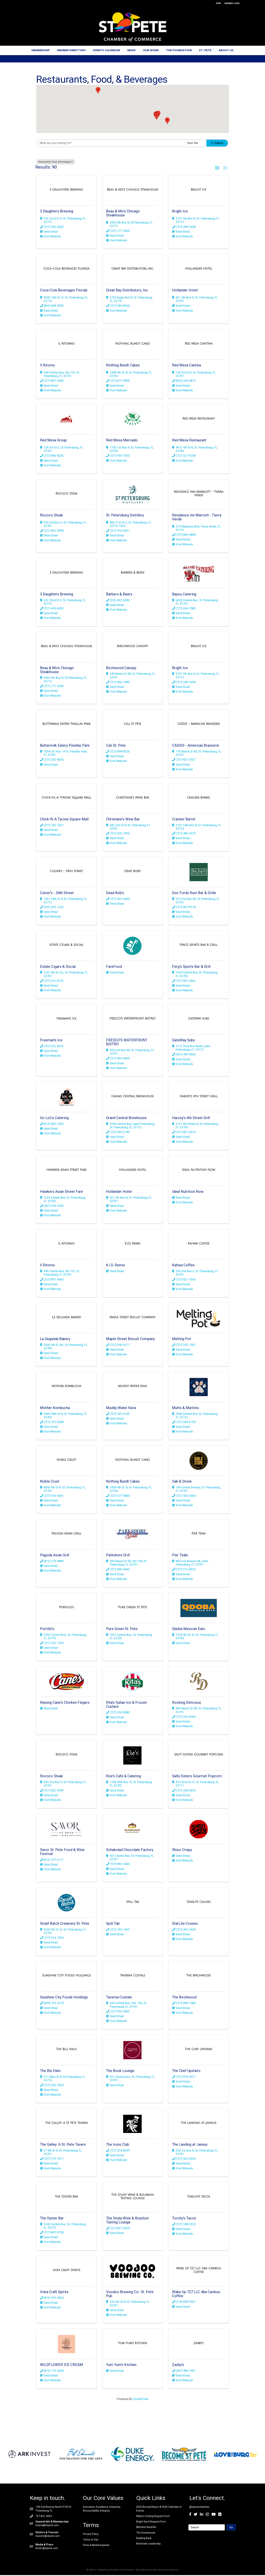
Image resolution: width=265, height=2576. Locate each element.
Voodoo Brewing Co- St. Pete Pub (130, 2294)
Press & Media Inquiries (96, 2545)
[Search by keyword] (111, 143)
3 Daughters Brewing (56, 211)
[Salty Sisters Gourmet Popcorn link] (198, 1754)
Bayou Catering (184, 594)
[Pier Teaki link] (199, 1533)
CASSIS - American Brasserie (195, 745)
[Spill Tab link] (132, 1902)
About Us (226, 50)
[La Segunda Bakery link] (66, 1317)
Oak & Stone (182, 1481)
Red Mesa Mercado (122, 440)
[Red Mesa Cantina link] (198, 343)
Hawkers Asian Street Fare (61, 1191)
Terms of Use (90, 2539)
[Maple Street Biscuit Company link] (133, 1317)
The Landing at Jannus (190, 2144)
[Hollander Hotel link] (198, 268)
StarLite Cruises (185, 1923)
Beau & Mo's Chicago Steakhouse (123, 213)
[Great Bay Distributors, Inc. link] (132, 268)
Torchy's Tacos (184, 2218)
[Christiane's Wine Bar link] (132, 797)
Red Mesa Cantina (186, 365)
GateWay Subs (183, 1040)
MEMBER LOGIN (231, 3)
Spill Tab (113, 1923)
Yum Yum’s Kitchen (121, 2364)
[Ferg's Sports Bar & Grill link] (199, 945)
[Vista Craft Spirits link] (66, 2270)
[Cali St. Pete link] (132, 724)
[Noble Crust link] (66, 1460)
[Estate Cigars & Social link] (66, 945)
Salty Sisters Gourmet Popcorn (197, 1776)
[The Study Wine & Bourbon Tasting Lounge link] (132, 2196)
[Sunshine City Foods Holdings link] (66, 1975)
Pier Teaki (180, 1555)
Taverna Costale (119, 1997)
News (131, 50)
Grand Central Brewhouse (126, 1118)
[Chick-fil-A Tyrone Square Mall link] (66, 797)
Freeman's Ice (51, 1040)
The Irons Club (117, 2144)
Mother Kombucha (55, 1408)
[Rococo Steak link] (66, 493)
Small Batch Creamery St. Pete (64, 1923)
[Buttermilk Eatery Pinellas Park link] (66, 724)
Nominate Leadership (148, 2543)
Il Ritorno (47, 365)
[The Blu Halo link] (66, 2049)
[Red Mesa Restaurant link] (198, 418)
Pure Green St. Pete (122, 1629)
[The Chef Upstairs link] (198, 2049)
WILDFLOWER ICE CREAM (61, 2364)
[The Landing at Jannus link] (198, 2123)
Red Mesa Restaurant (189, 440)
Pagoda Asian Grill (54, 1555)
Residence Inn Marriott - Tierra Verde (196, 517)
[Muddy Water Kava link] (132, 1386)
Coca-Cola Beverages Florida (63, 290)
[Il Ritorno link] (66, 343)
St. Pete (205, 50)
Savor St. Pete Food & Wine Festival (62, 1852)
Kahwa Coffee (183, 1265)
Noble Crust (49, 1481)
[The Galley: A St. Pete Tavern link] (66, 2123)
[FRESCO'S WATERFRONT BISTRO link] (132, 1018)
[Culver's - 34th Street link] (66, 871)
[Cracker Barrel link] (198, 797)
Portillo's (47, 1629)
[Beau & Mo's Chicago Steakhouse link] (132, 189)
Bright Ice (180, 211)
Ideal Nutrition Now (188, 1191)
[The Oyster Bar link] (66, 2196)
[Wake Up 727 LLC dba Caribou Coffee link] (198, 2270)
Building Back (144, 2538)
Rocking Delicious (186, 1702)
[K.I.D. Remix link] (132, 1243)
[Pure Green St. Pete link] (132, 1607)
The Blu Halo (50, 2071)
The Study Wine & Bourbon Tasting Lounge (127, 2220)
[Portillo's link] (66, 1607)
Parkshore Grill (118, 1555)
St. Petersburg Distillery (125, 515)
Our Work (151, 50)
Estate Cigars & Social (58, 966)
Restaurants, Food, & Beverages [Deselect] (55, 162)
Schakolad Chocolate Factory (129, 1850)
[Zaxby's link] (199, 2343)
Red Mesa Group (53, 440)
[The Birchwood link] (198, 1975)
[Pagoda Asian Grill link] (66, 1533)
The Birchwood (184, 1997)
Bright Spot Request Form (151, 2521)
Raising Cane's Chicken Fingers (64, 1702)
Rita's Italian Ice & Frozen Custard (126, 1704)
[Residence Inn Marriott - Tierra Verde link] (198, 493)
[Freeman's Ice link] (66, 1018)
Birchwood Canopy (121, 668)
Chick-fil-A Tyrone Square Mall (64, 819)
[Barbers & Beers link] (132, 572)
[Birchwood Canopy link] (132, 646)
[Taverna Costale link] (132, 1975)
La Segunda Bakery (55, 1339)
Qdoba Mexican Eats (188, 1629)
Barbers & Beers (119, 594)
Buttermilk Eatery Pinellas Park (64, 745)
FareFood (114, 966)
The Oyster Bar (52, 2218)
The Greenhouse (145, 2532)
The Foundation (179, 50)
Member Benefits (146, 2527)
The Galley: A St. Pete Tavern (63, 2144)
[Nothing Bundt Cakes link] (132, 343)
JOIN (218, 3)
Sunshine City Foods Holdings (64, 1997)
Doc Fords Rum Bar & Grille (194, 893)
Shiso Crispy (182, 1850)
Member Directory (71, 50)
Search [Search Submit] (217, 143)
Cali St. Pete (116, 745)
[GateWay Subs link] (198, 1018)
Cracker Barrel (183, 819)
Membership (40, 50)
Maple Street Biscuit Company (130, 1339)
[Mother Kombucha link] (66, 1386)
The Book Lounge (120, 2071)
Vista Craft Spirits (54, 2292)
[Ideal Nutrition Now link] (198, 1170)
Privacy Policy (91, 2533)
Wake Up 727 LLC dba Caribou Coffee (196, 2294)
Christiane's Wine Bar (123, 819)
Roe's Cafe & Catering (123, 1776)
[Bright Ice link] (198, 189)
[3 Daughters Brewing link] (66, 189)
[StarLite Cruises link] (199, 1902)
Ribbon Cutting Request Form (153, 2516)
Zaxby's (178, 2364)
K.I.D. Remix (115, 1265)
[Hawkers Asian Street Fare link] (66, 1170)
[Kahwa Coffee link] (198, 1243)
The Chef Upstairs (186, 2071)
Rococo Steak (51, 515)
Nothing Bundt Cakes (123, 365)
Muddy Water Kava (121, 1408)
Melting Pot (181, 1339)
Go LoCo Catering (54, 1118)
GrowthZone (140, 2399)
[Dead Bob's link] (132, 871)
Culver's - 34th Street (57, 893)
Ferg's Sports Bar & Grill (191, 966)
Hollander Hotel (185, 290)
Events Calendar (106, 50)
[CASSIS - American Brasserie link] (198, 724)
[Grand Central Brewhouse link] (132, 1096)
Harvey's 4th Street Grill (191, 1118)
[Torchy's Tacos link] (198, 2196)
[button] (156, 116)
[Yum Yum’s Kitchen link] (132, 2343)
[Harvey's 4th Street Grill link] (199, 1096)
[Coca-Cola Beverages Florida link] (66, 268)
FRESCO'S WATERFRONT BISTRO (127, 1042)
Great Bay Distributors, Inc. (127, 290)
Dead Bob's (115, 893)
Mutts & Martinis (185, 1408)
